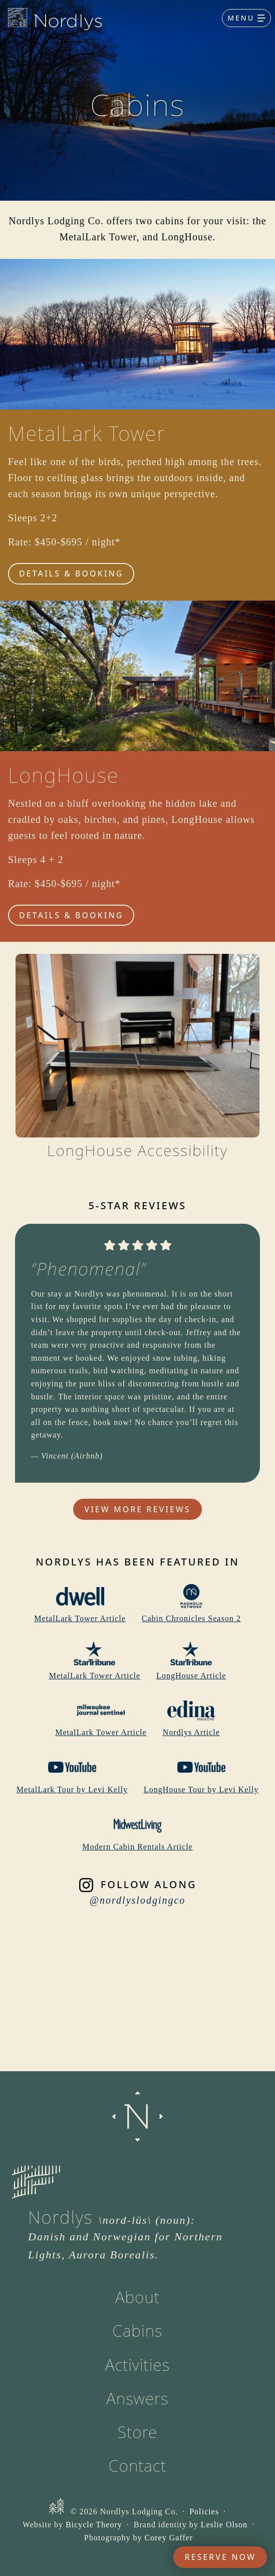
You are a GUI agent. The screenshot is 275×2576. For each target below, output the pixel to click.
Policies (204, 2511)
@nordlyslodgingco (138, 1900)
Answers (137, 2398)
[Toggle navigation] (246, 18)
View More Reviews (137, 1509)
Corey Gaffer (169, 2537)
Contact (137, 2465)
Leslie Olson (224, 2524)
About (137, 2297)
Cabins (137, 2330)
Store (138, 2432)
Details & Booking (71, 573)
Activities (137, 2364)
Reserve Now (220, 2556)
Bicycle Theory (94, 2524)
